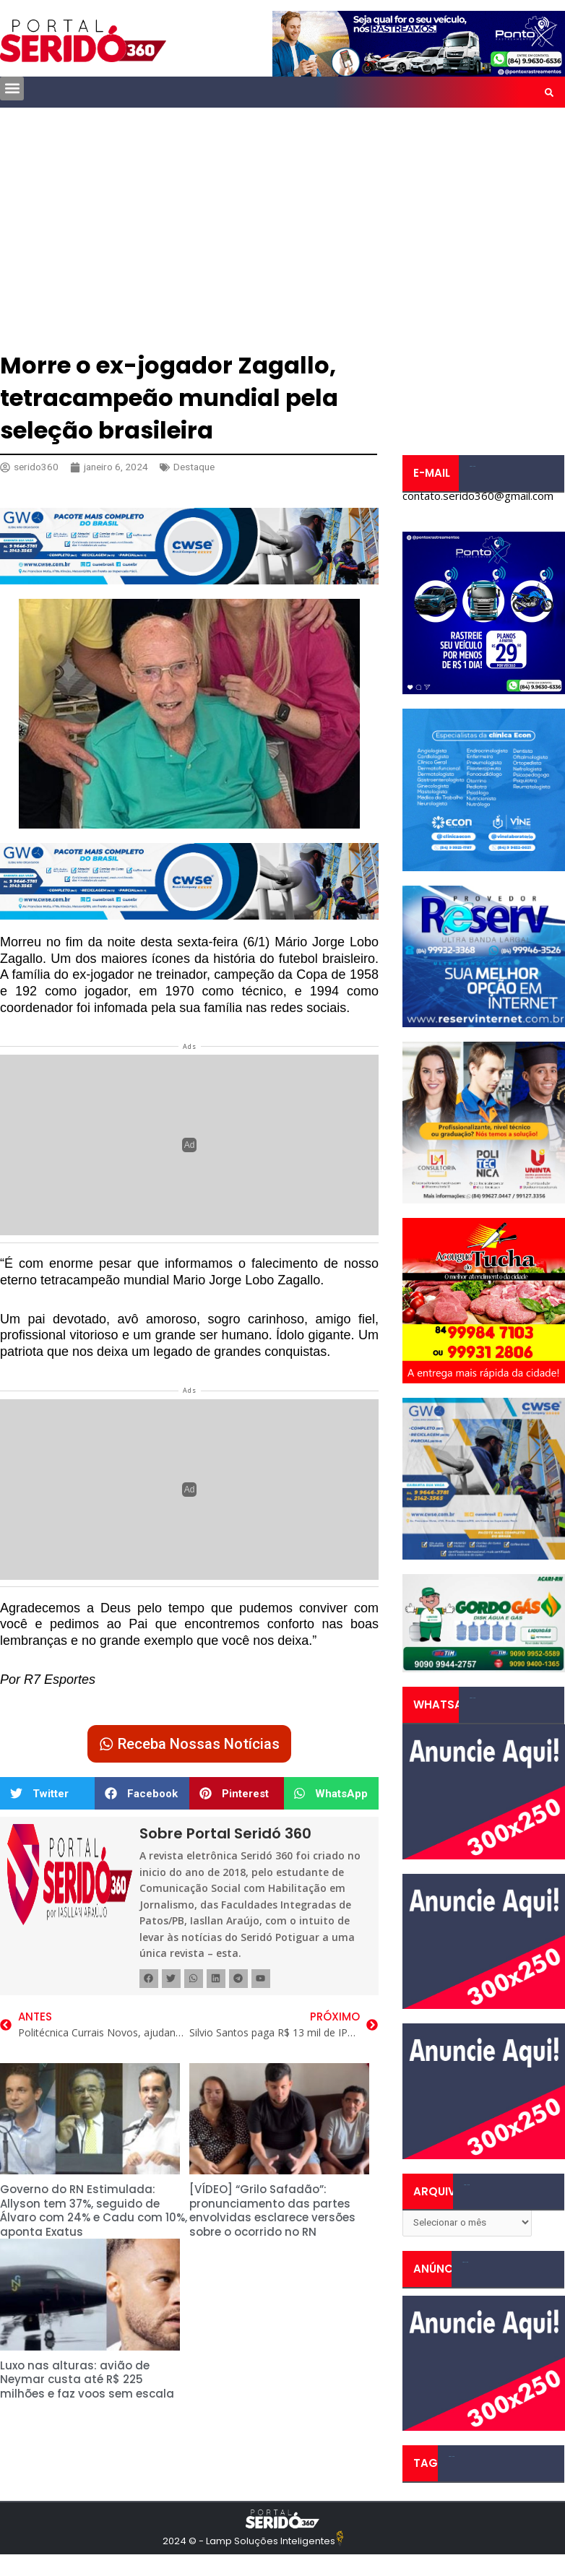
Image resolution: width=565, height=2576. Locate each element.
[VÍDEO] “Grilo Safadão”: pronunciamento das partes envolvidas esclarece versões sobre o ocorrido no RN (272, 2210)
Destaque (194, 466)
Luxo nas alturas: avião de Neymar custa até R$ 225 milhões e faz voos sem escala (87, 2379)
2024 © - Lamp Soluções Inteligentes (249, 2541)
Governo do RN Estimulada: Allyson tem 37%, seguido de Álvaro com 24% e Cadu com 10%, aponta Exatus (93, 2210)
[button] (12, 88)
